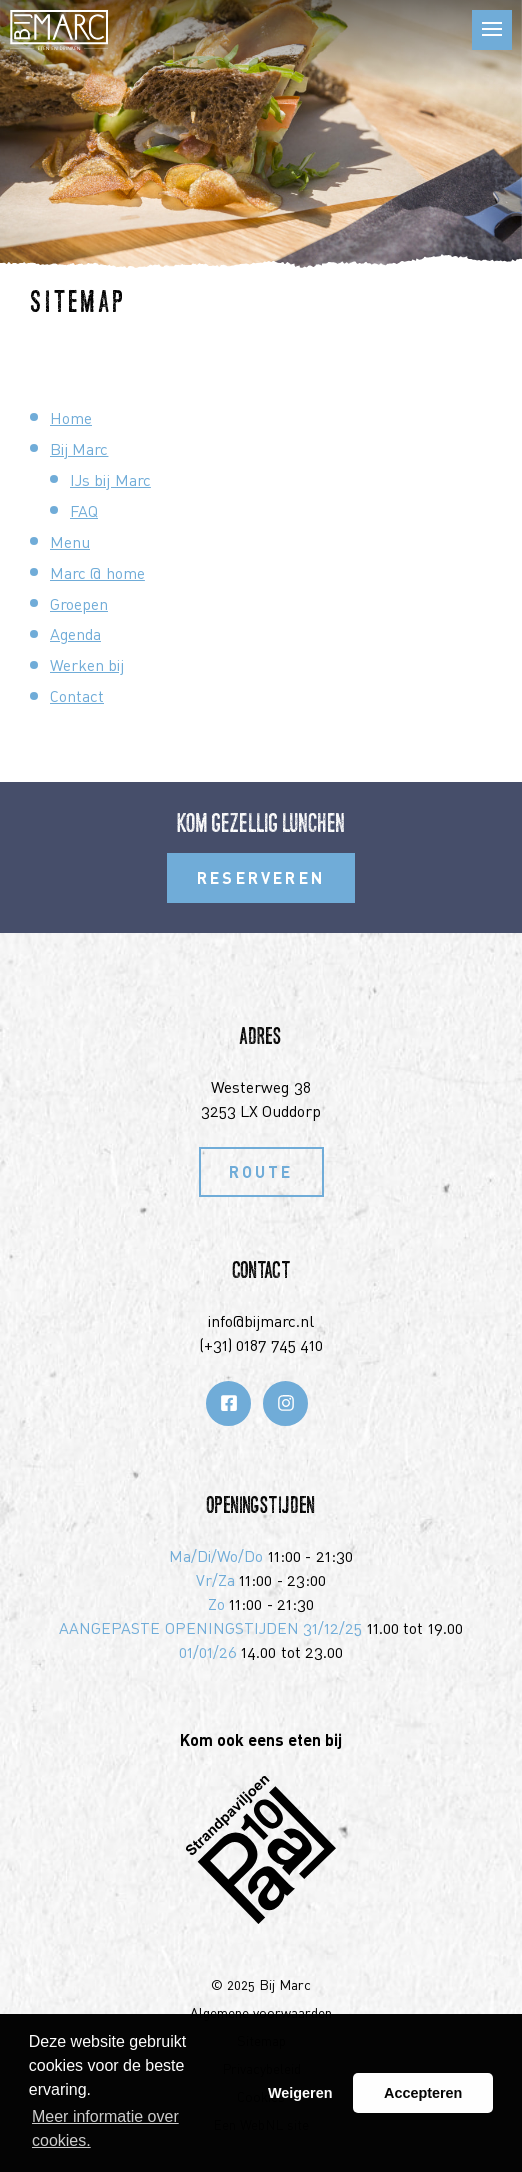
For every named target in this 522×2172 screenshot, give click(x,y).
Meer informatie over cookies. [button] (105, 2128)
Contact (77, 696)
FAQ (84, 511)
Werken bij (87, 665)
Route (261, 1171)
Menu (70, 542)
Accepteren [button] (423, 2093)
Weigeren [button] (300, 2093)
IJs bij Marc (110, 480)
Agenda (75, 634)
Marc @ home (97, 573)
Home (71, 418)
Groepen (79, 604)
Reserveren (261, 877)
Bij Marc (79, 449)
